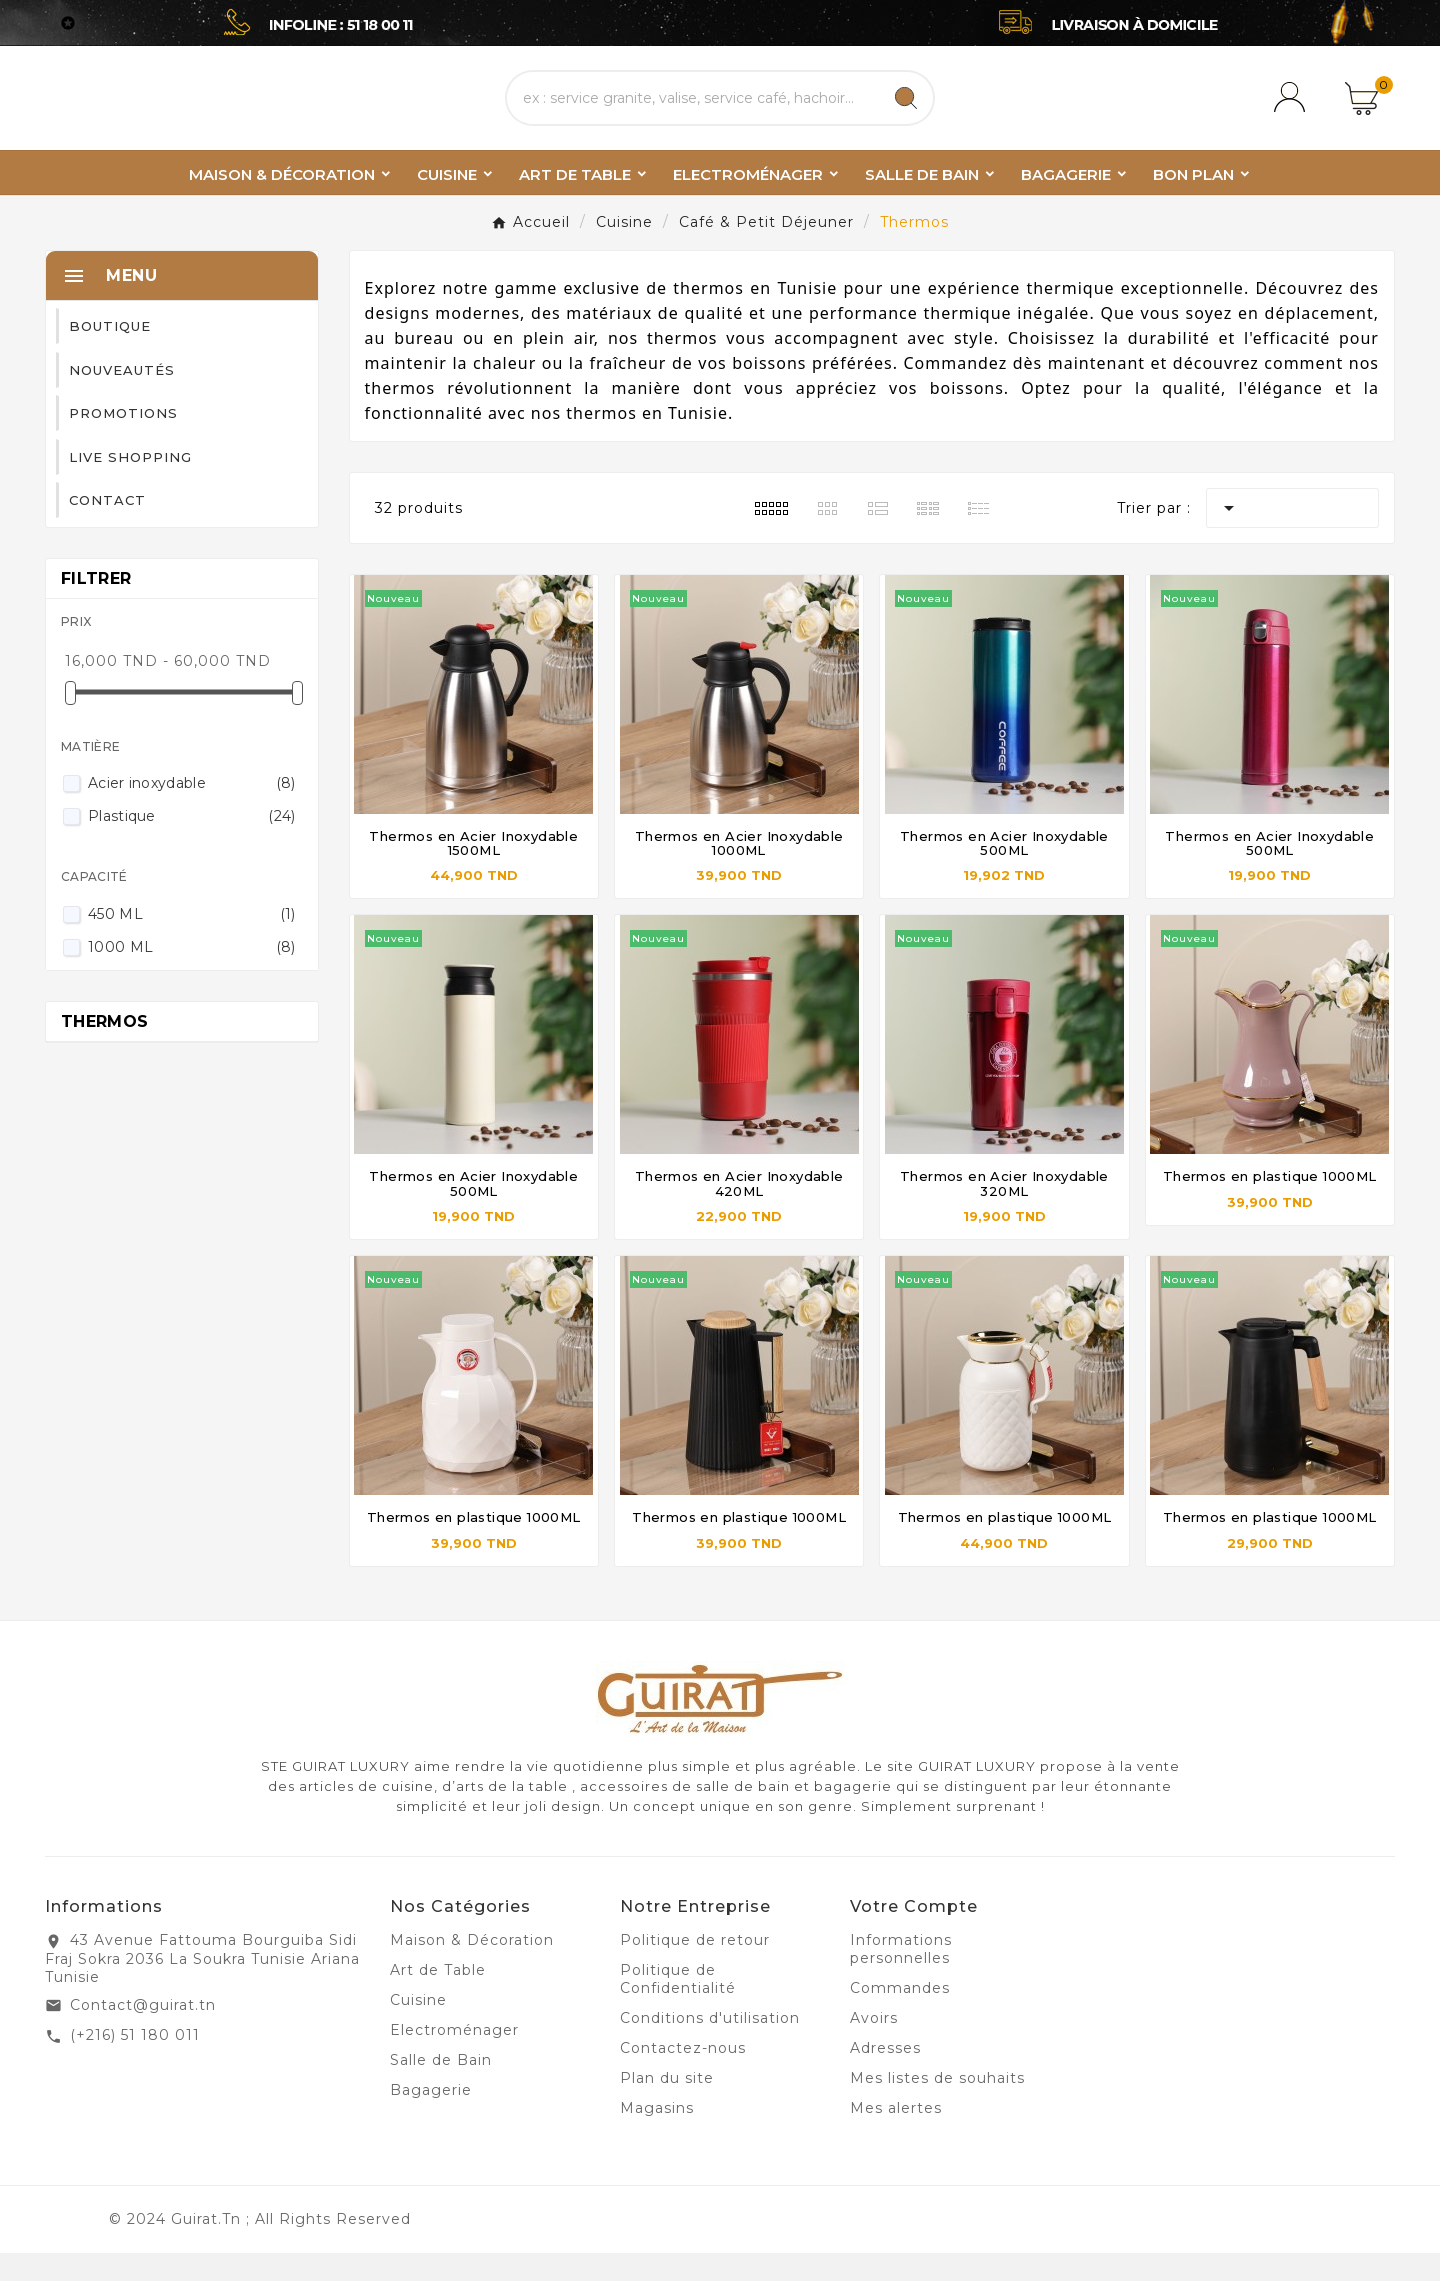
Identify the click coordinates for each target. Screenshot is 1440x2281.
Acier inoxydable (192, 811)
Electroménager (454, 2058)
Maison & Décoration (472, 1968)
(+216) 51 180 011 (135, 2063)
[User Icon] (1293, 112)
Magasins (657, 2136)
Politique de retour (695, 1968)
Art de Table (438, 1998)
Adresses (885, 2076)
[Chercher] (693, 112)
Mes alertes (896, 2136)
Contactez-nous (683, 2076)
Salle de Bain (441, 2088)
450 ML (192, 942)
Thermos (104, 1049)
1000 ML (192, 975)
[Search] (906, 112)
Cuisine (418, 2028)
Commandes (900, 2016)
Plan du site (667, 2106)
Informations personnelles (901, 1977)
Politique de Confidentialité (678, 2007)
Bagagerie (431, 2118)
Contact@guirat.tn (143, 2033)
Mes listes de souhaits (937, 2106)
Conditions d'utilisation (710, 2046)
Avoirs (874, 2046)
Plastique (192, 844)
